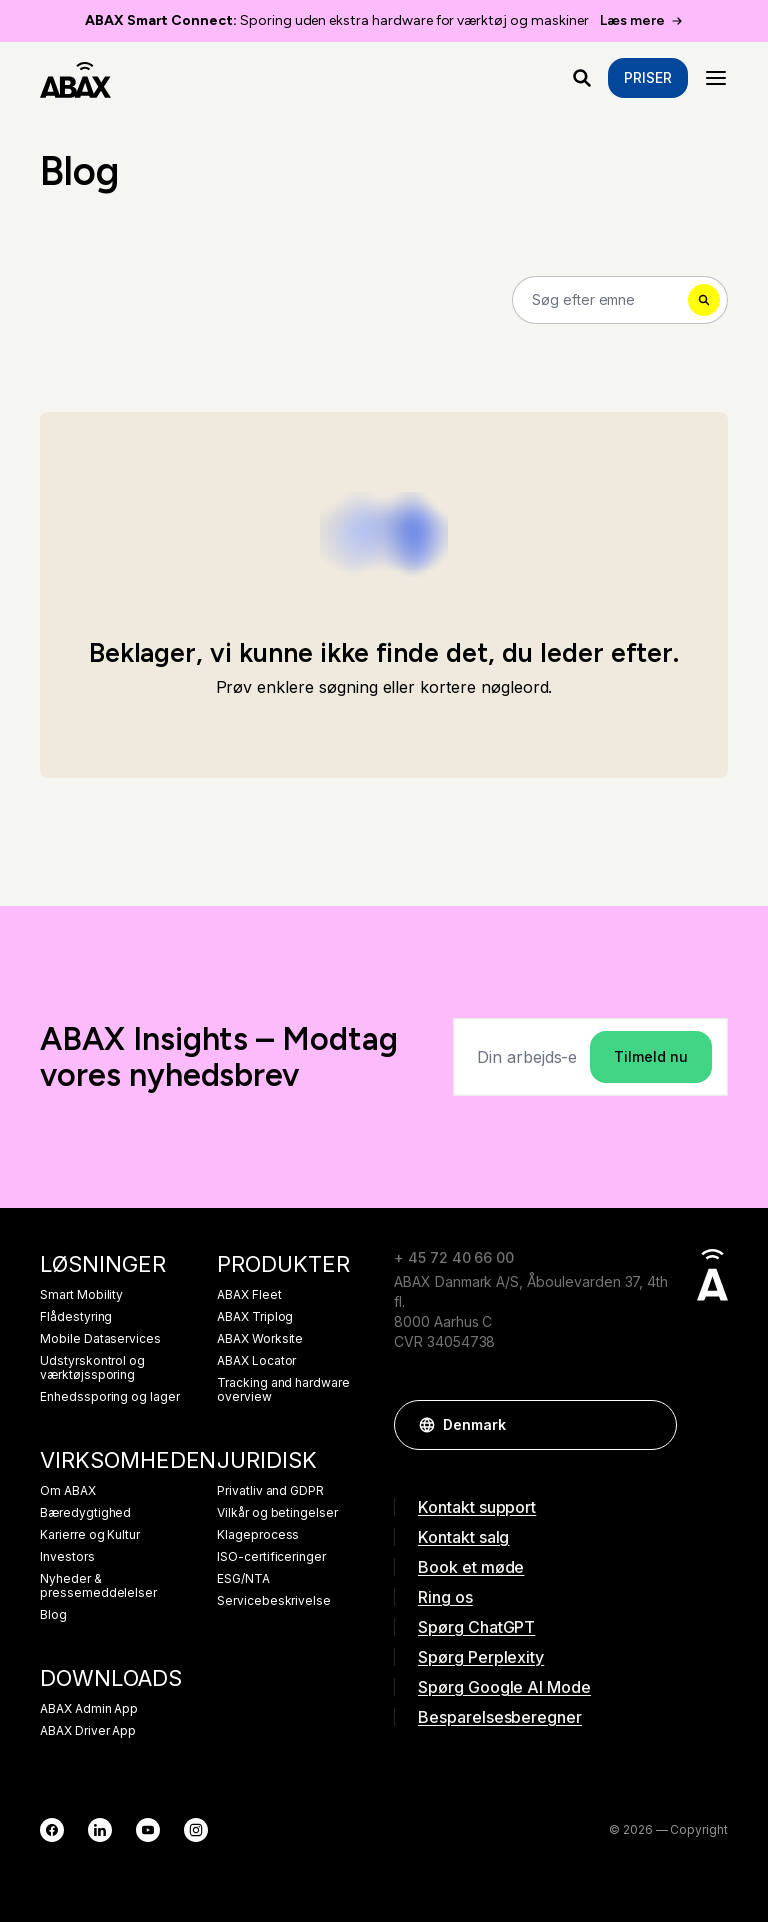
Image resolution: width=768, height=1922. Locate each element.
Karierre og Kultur (90, 1535)
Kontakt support (477, 1507)
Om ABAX (68, 1491)
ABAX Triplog (255, 1317)
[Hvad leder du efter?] (582, 78)
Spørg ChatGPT (476, 1627)
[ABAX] (75, 78)
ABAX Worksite (260, 1339)
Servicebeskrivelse (274, 1601)
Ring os (445, 1597)
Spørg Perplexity (481, 1657)
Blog (53, 1615)
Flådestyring (76, 1317)
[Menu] (716, 78)
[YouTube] (148, 1830)
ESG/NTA (243, 1579)
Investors (67, 1557)
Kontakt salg (463, 1537)
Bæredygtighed (85, 1513)
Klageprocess (258, 1535)
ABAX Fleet (249, 1295)
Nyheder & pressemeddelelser (98, 1586)
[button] (652, 1425)
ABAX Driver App (88, 1731)
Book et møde (471, 1567)
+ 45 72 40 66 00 (454, 1257)
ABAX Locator (256, 1361)
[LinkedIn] (100, 1830)
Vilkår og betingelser (277, 1513)
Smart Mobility (81, 1295)
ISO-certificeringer (271, 1557)
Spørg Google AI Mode (504, 1687)
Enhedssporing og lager (110, 1397)
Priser (648, 77)
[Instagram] (196, 1830)
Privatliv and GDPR (270, 1491)
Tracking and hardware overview (283, 1390)
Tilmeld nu (651, 1056)
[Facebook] (52, 1830)
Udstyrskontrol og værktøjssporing (92, 1368)
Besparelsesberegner (500, 1717)
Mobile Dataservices (100, 1339)
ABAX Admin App (89, 1709)
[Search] (620, 300)
